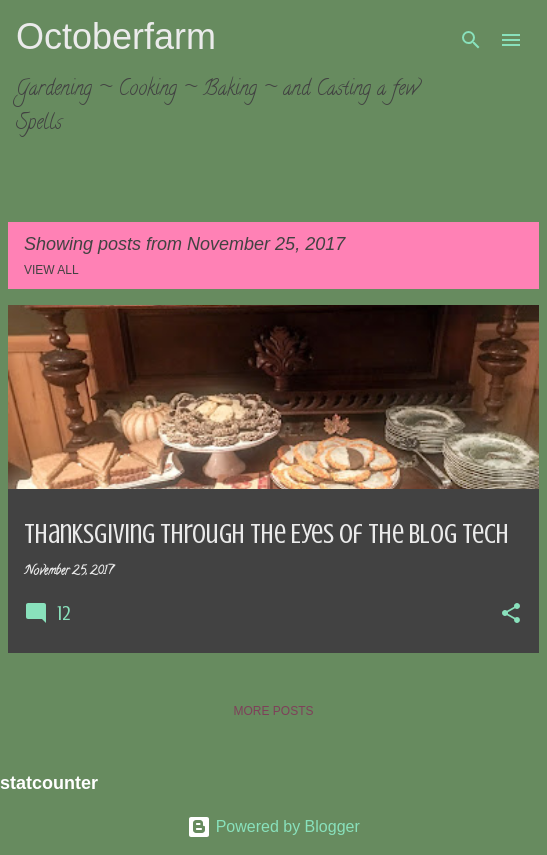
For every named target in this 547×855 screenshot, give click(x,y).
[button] (511, 615)
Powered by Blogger (273, 826)
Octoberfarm (116, 36)
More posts (273, 711)
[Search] (471, 40)
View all (51, 270)
